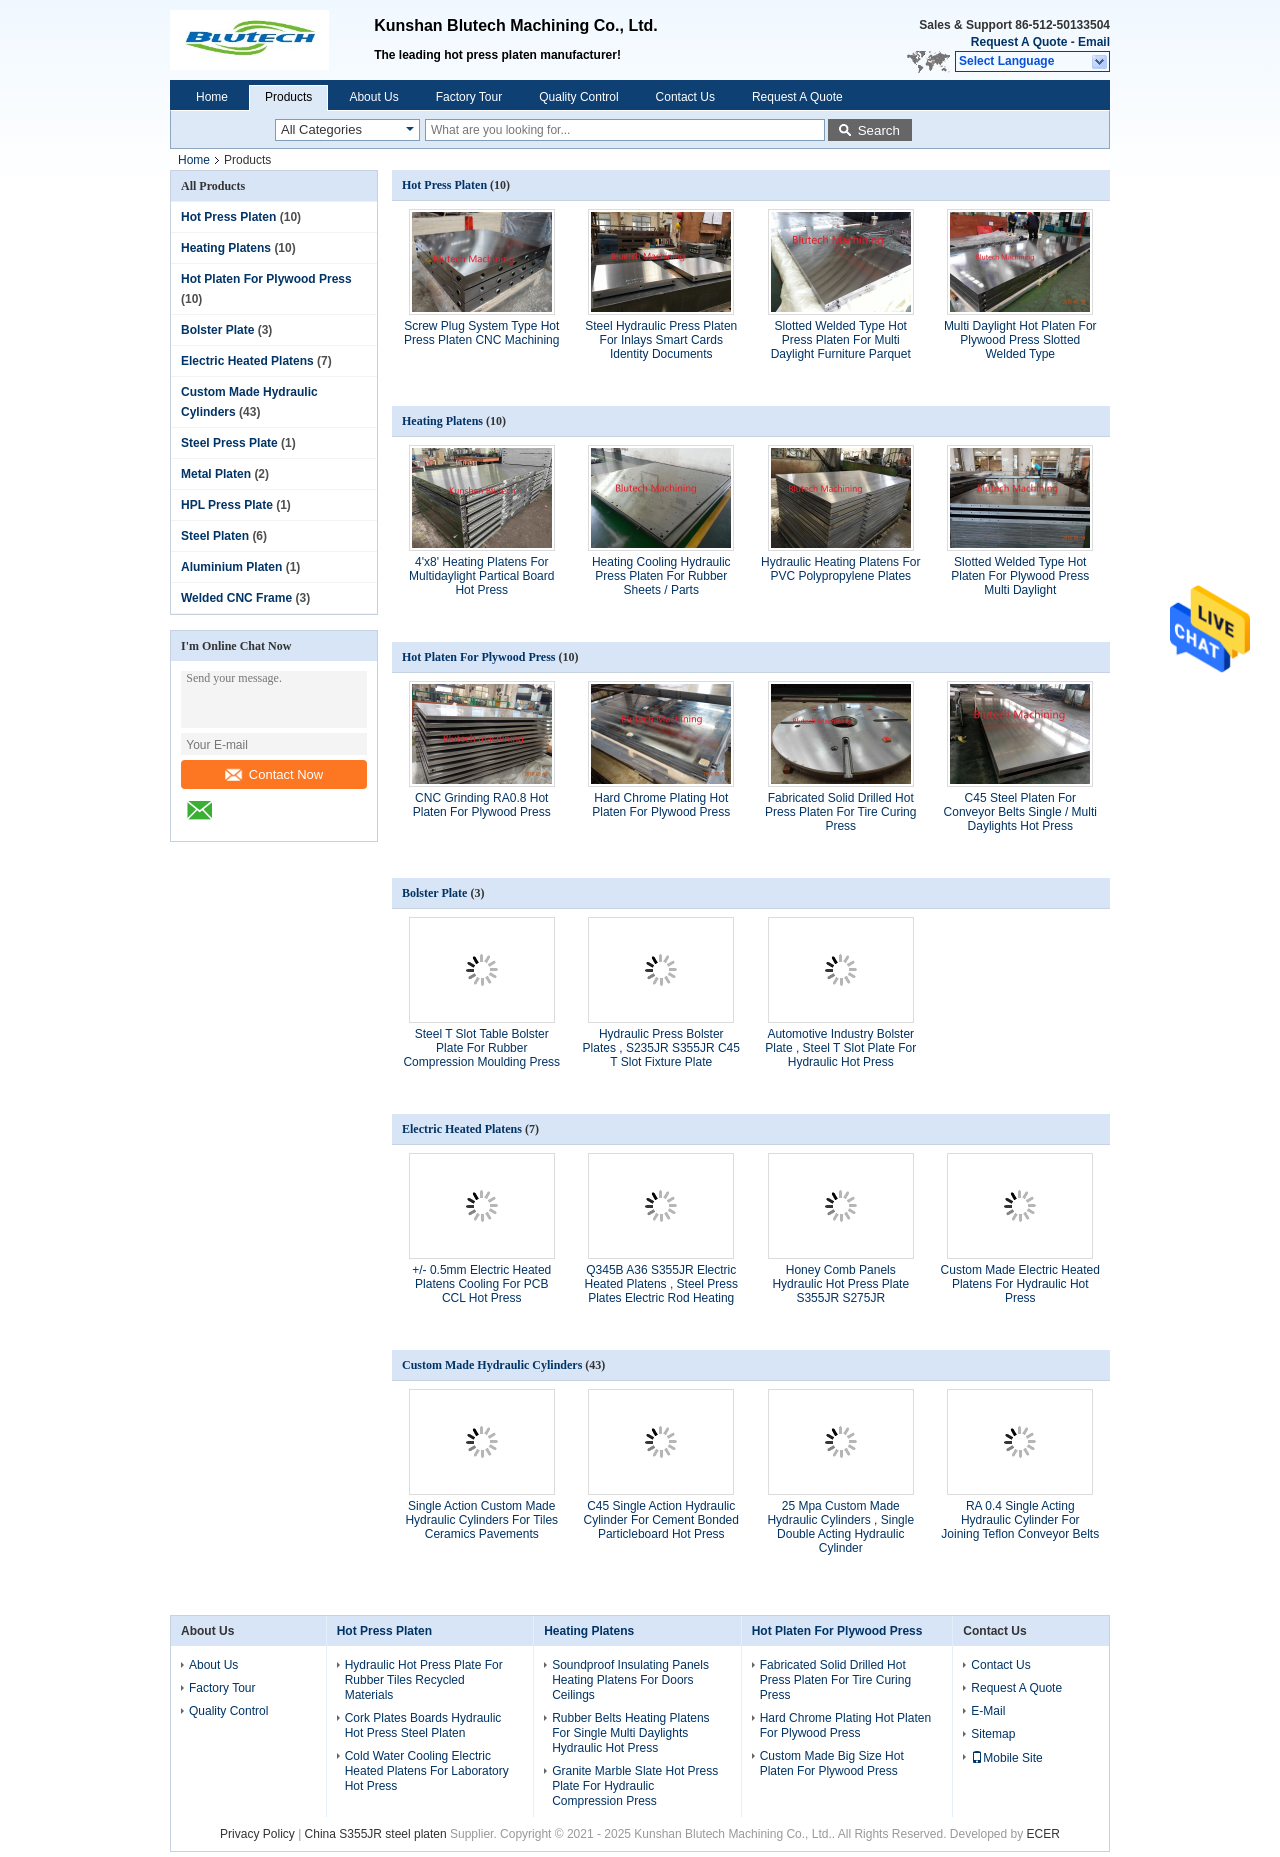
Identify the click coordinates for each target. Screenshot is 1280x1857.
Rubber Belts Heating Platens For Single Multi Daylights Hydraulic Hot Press (630, 1733)
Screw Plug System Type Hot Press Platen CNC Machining (481, 333)
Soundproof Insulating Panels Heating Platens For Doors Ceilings (630, 1680)
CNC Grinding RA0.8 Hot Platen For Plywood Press (482, 805)
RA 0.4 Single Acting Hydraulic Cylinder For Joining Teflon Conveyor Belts (1020, 1520)
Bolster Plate (217, 330)
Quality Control (578, 97)
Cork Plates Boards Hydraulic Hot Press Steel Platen (423, 1725)
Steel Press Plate (229, 443)
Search (879, 130)
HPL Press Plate (227, 505)
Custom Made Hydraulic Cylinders (492, 1365)
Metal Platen (216, 474)
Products (288, 97)
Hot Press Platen (228, 217)
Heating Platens (226, 248)
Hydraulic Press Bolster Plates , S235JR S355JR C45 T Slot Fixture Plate (661, 1048)
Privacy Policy (257, 1834)
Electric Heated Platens (247, 361)
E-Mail (988, 1711)
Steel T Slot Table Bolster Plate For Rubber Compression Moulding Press (481, 1048)
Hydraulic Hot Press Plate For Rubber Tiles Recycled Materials (424, 1680)
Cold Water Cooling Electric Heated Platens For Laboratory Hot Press (427, 1771)
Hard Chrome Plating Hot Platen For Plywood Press (661, 805)
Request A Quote (1019, 42)
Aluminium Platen (231, 567)
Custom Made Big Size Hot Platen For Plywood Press (832, 1763)
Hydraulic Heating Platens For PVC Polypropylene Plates (840, 569)
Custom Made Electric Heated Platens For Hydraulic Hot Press (1020, 1284)
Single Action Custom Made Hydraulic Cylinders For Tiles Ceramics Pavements (481, 1520)
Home (212, 97)
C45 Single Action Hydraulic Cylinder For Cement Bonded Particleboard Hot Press (661, 1520)
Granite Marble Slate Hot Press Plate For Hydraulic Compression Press (635, 1786)
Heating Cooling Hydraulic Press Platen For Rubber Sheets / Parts (661, 576)
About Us (373, 97)
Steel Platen (215, 536)
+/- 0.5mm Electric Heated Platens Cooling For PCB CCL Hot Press (481, 1284)
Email (1094, 42)
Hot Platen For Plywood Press (266, 279)
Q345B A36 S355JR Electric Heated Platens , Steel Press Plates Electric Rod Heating (661, 1284)
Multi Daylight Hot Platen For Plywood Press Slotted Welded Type (1020, 340)
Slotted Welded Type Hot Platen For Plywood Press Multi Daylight (1020, 576)
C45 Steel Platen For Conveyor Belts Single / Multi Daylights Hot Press (1020, 812)
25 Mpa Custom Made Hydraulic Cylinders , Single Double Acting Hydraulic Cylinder (840, 1527)
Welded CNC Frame (236, 598)
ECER (1043, 1834)
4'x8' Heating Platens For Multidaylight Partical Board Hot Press (481, 576)
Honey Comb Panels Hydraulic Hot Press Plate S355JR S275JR (840, 1284)
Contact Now (274, 774)
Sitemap (993, 1734)
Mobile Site (1006, 1758)
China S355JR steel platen (376, 1834)
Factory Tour (469, 97)
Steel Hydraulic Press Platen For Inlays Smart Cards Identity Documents (661, 340)
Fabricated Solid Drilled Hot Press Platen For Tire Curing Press (840, 812)
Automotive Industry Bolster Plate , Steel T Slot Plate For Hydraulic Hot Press (840, 1048)
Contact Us (685, 97)
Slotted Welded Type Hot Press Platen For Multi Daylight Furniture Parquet (841, 340)
